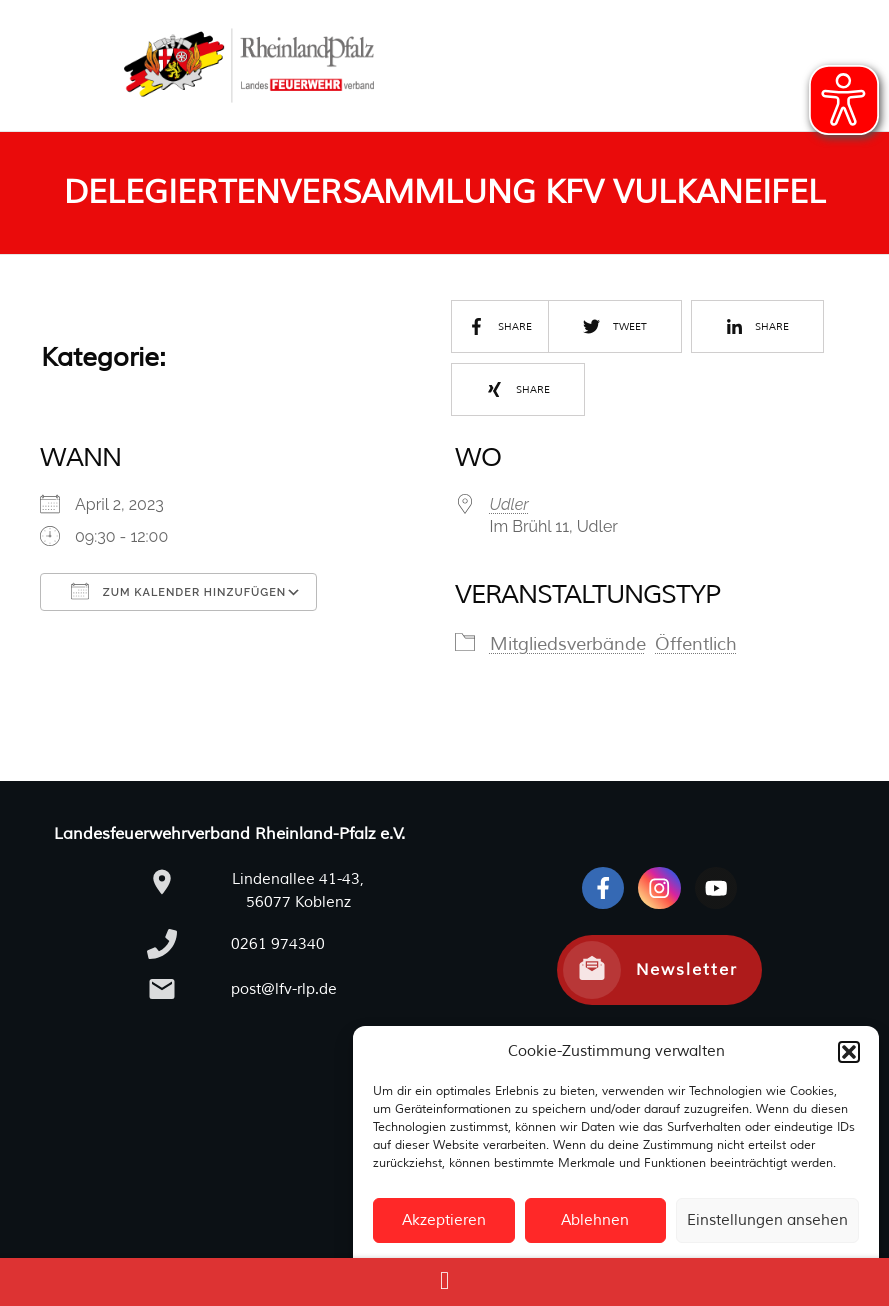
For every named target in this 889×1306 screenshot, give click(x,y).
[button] (849, 1052)
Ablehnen (595, 1220)
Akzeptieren (444, 1220)
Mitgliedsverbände (568, 644)
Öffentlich (696, 644)
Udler (509, 504)
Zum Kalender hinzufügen (178, 591)
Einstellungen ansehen (767, 1220)
